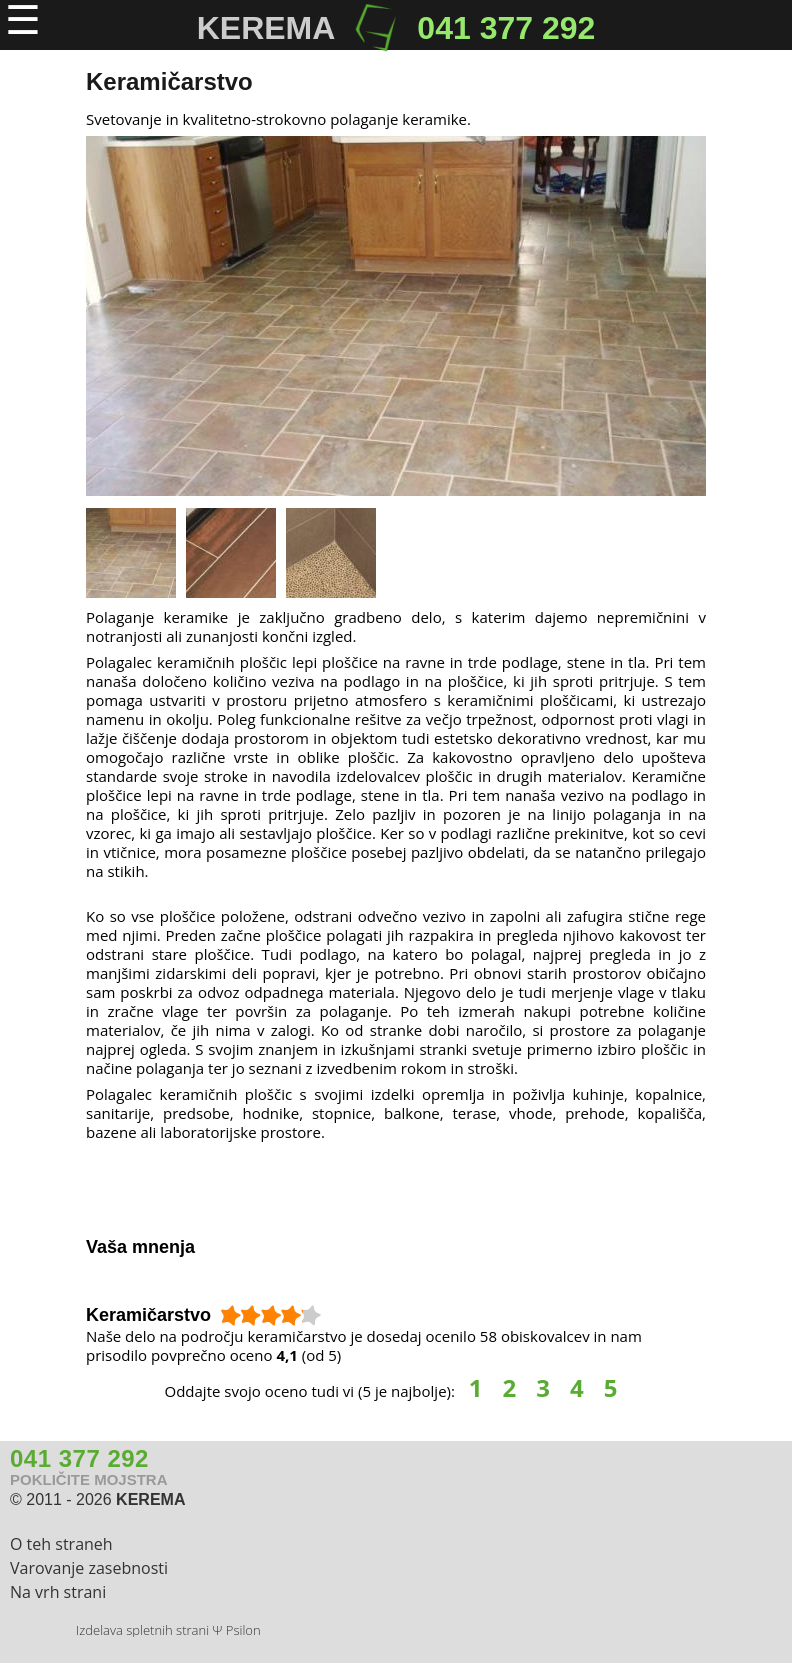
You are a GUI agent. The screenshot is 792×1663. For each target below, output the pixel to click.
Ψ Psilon (236, 1630)
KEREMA (150, 1499)
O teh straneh (61, 1544)
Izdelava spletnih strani (142, 1630)
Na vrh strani (58, 1592)
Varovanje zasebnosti (89, 1568)
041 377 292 (506, 28)
